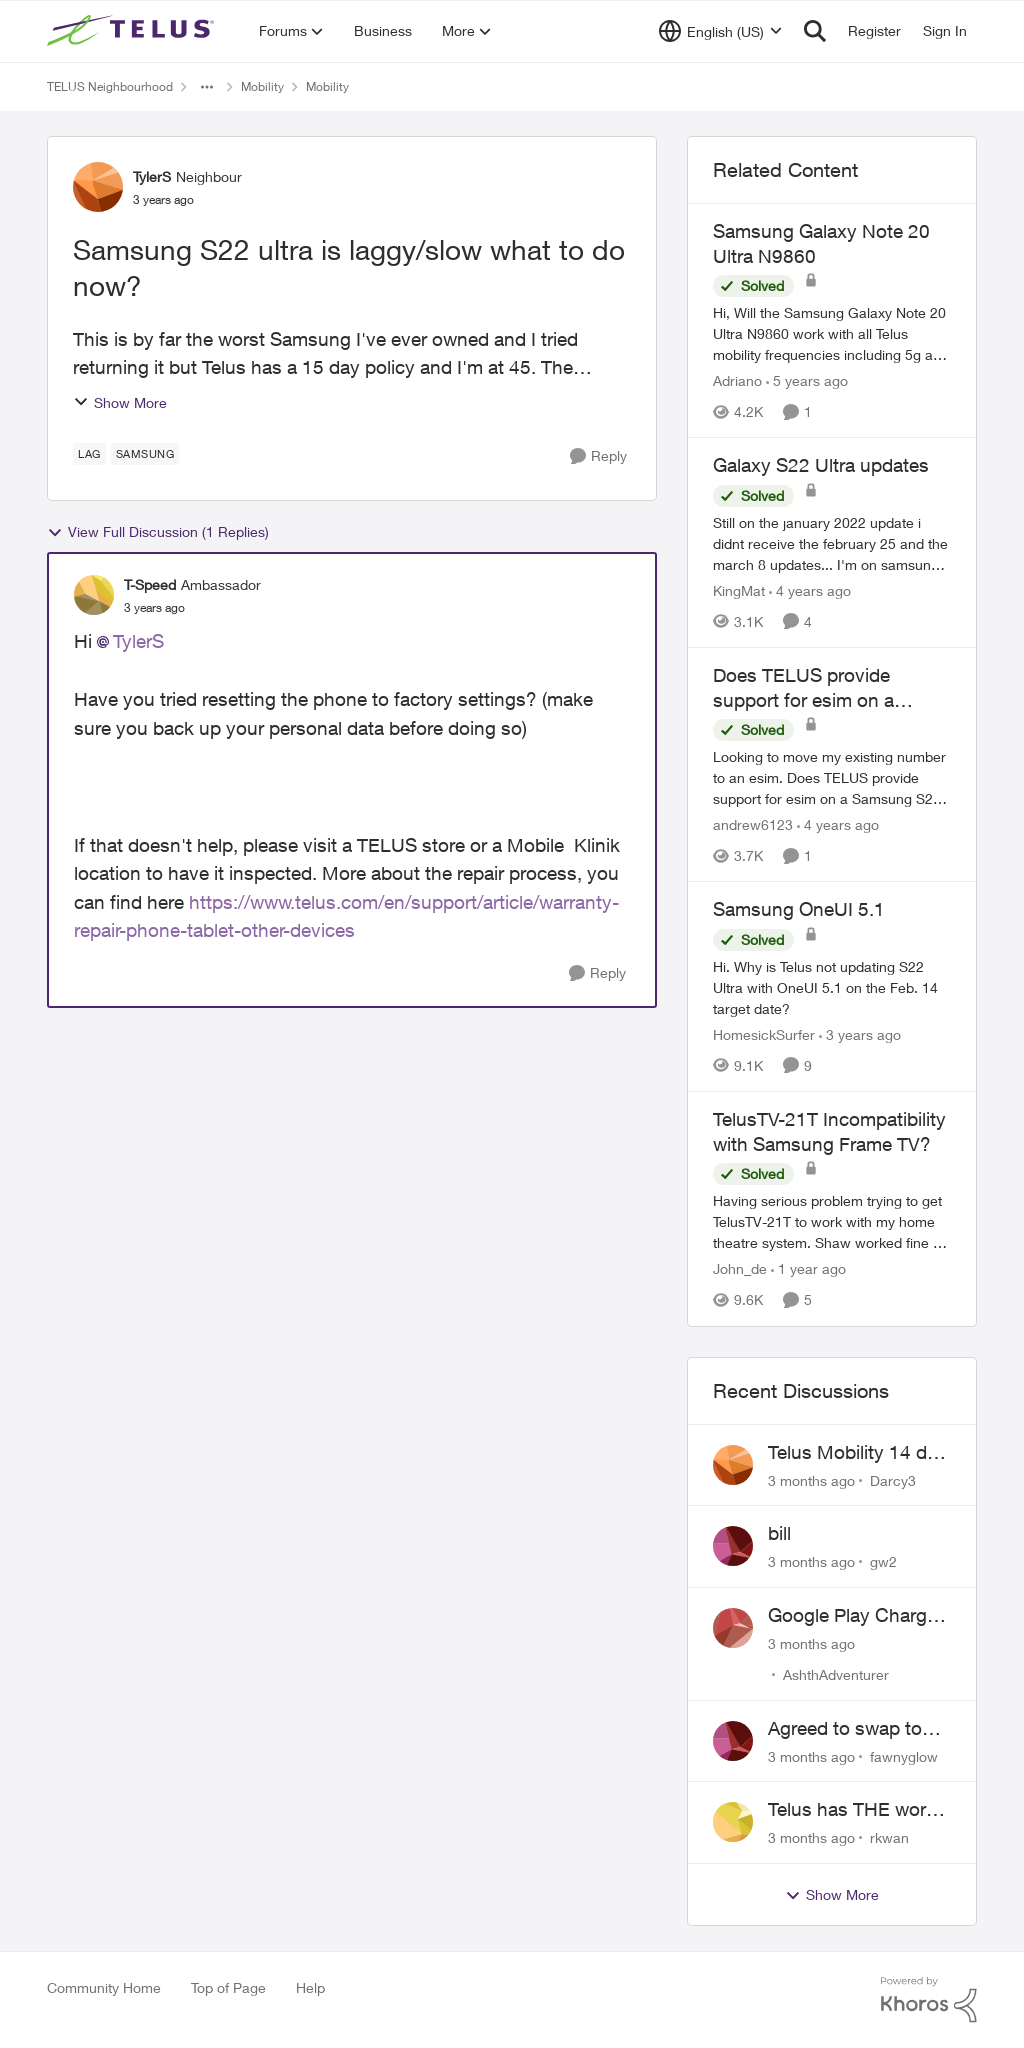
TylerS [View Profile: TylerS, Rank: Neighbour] (152, 176)
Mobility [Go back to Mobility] (262, 86)
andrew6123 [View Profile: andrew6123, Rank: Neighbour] (753, 824)
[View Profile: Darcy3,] (733, 1465)
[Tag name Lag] (89, 454)
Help (310, 1987)
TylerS (138, 641)
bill (779, 1533)
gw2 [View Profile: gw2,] (883, 1561)
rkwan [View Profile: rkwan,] (889, 1837)
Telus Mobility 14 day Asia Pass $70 (857, 1453)
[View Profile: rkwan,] (733, 1822)
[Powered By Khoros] (929, 2000)
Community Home (104, 1987)
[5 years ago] (807, 380)
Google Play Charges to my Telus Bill (857, 1616)
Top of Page (228, 1987)
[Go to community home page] (133, 31)
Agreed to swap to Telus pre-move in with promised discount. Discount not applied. (848, 1729)
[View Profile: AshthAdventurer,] (733, 1628)
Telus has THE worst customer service (855, 1810)
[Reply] (598, 456)
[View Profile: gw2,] (733, 1546)
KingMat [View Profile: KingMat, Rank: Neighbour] (739, 590)
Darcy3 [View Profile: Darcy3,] (893, 1479)
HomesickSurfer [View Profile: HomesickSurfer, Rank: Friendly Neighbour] (764, 1034)
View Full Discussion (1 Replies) (158, 532)
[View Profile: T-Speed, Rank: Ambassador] (94, 595)
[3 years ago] (860, 1034)
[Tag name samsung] (145, 454)
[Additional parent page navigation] (207, 87)
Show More (120, 402)
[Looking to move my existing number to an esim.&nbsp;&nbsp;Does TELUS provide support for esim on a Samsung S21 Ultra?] (832, 777)
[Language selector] (720, 31)
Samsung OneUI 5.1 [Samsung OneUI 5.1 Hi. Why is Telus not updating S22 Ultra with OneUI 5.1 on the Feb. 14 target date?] (799, 909)
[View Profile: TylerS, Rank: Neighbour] (98, 187)
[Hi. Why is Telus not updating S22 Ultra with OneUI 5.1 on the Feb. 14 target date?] (832, 987)
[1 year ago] (808, 1269)
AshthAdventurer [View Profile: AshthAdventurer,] (836, 1674)
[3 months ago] (811, 1479)
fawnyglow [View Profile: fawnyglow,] (904, 1755)
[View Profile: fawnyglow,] (733, 1741)
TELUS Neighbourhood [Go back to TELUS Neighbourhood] (110, 86)
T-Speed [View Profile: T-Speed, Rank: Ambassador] (150, 584)
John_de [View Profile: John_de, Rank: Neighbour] (740, 1269)
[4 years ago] (810, 590)
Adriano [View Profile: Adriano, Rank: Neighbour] (737, 380)
